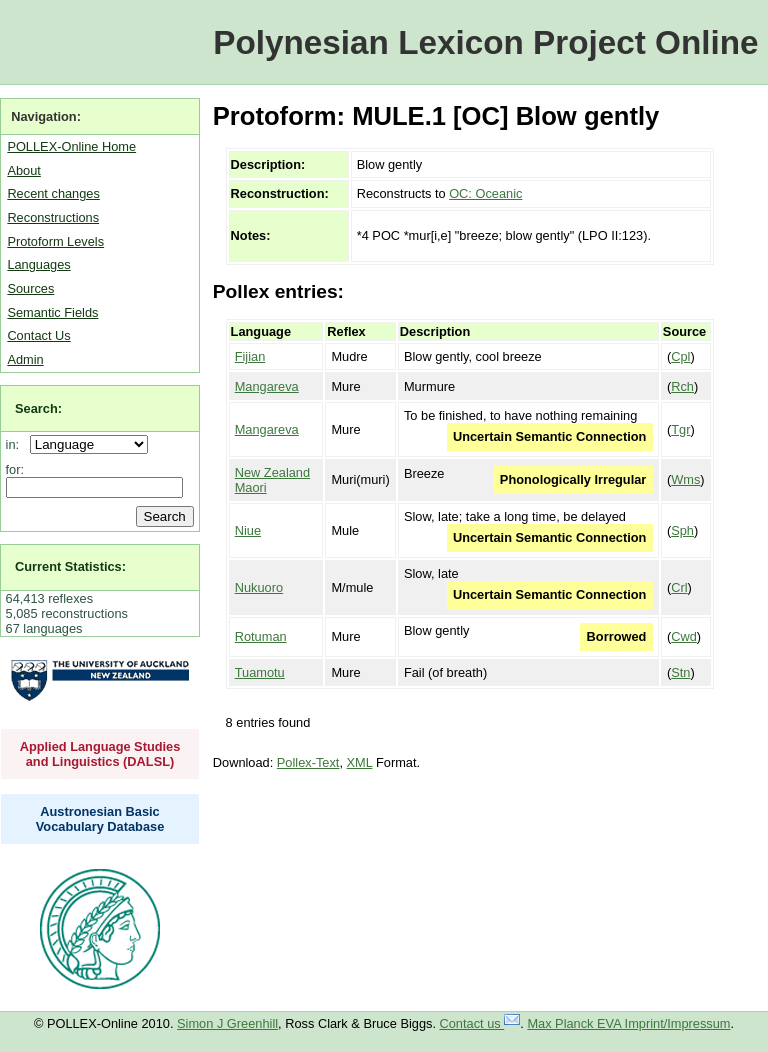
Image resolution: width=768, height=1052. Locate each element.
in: (16, 444)
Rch (682, 386)
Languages (38, 264)
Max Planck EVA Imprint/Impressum (628, 1023)
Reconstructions (53, 217)
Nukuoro (259, 587)
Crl (679, 587)
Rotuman (261, 636)
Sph (682, 530)
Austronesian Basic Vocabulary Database (100, 819)
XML (360, 762)
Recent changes (53, 193)
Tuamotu (260, 672)
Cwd (684, 636)
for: (15, 469)
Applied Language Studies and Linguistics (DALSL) (100, 754)
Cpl (680, 356)
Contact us (480, 1023)
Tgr (680, 429)
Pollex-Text (308, 762)
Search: (38, 408)
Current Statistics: (70, 566)
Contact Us (38, 335)
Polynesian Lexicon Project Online (485, 42)
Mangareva (267, 386)
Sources (30, 288)
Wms (685, 479)
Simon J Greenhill (227, 1023)
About (23, 170)
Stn (680, 672)
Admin (25, 359)
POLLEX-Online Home (71, 146)
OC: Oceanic (485, 193)
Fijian (250, 356)
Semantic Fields (52, 312)
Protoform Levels (55, 241)
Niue (248, 530)
